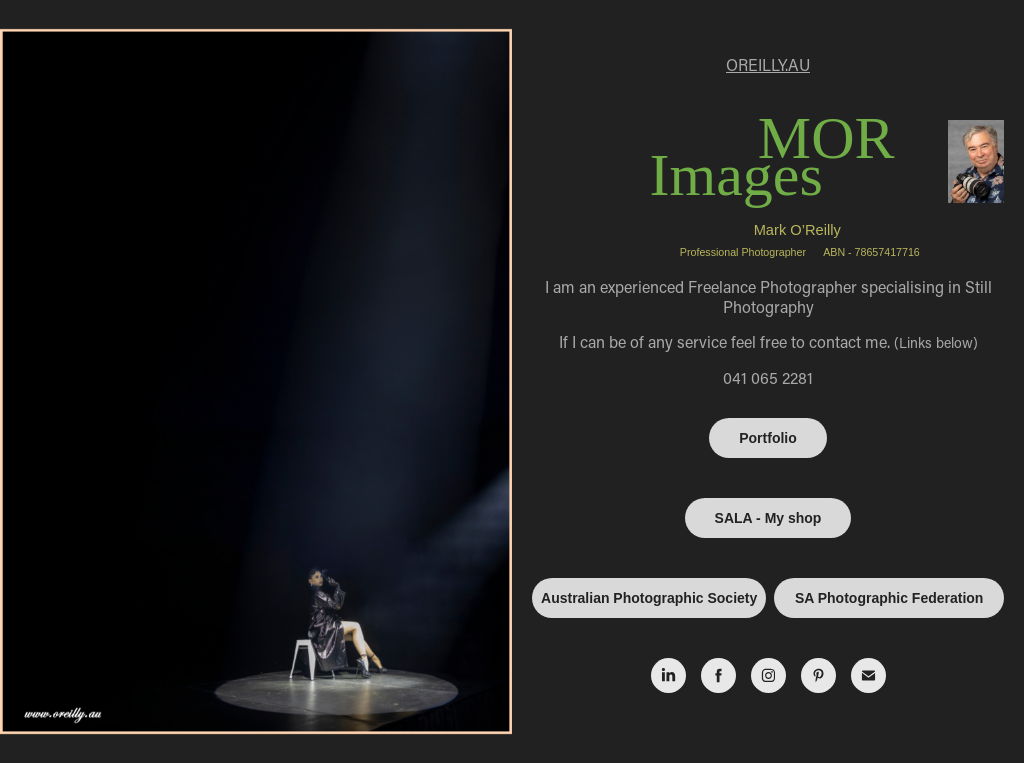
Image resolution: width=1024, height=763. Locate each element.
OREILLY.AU (768, 64)
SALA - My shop (768, 518)
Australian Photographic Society (649, 598)
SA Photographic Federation (889, 598)
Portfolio (768, 438)
